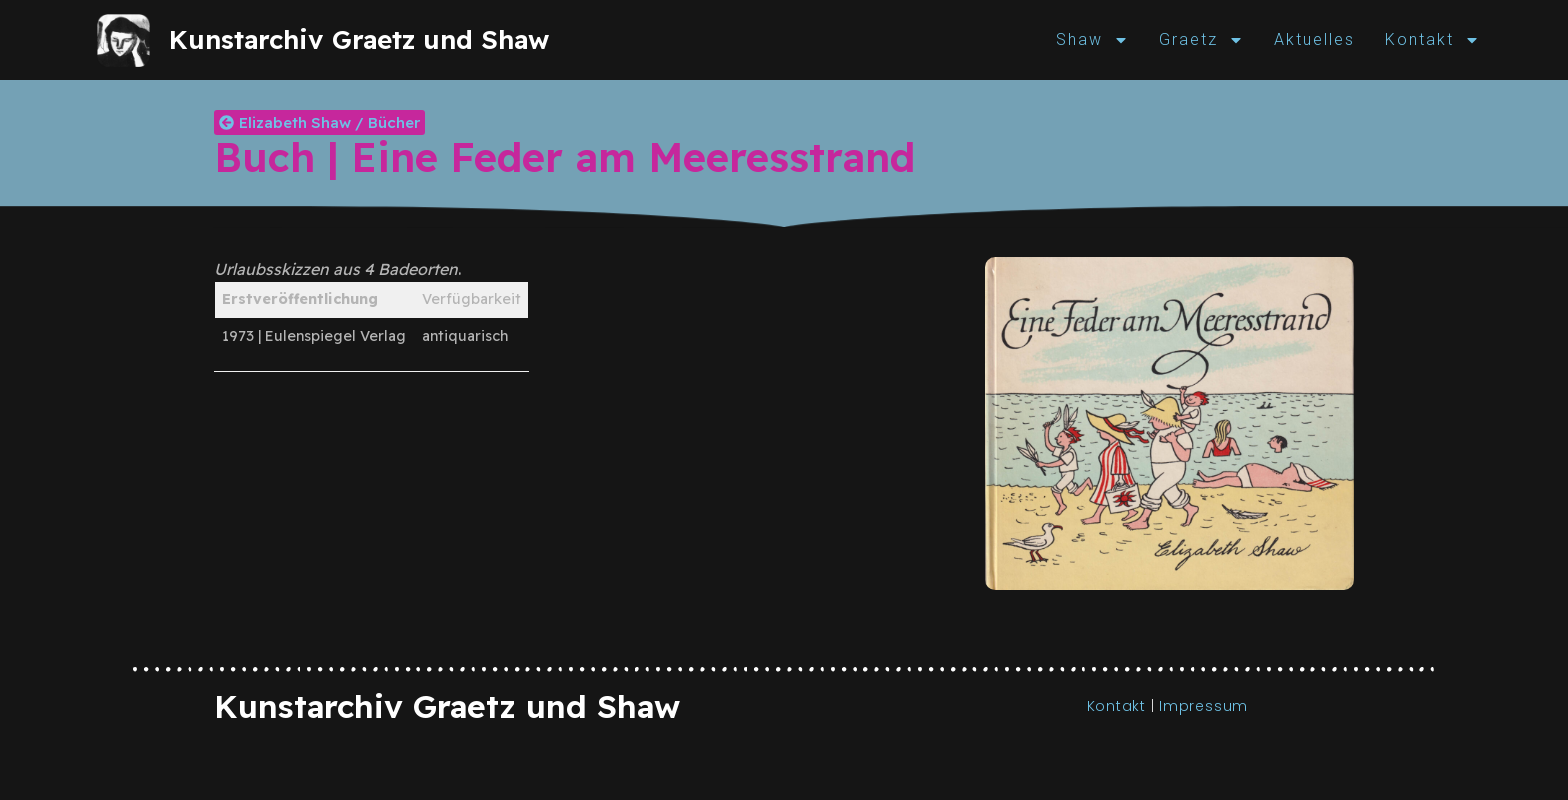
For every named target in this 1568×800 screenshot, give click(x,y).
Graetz (1201, 40)
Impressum (1203, 706)
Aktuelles (1314, 39)
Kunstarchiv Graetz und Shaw (359, 39)
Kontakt (1432, 40)
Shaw (1092, 40)
